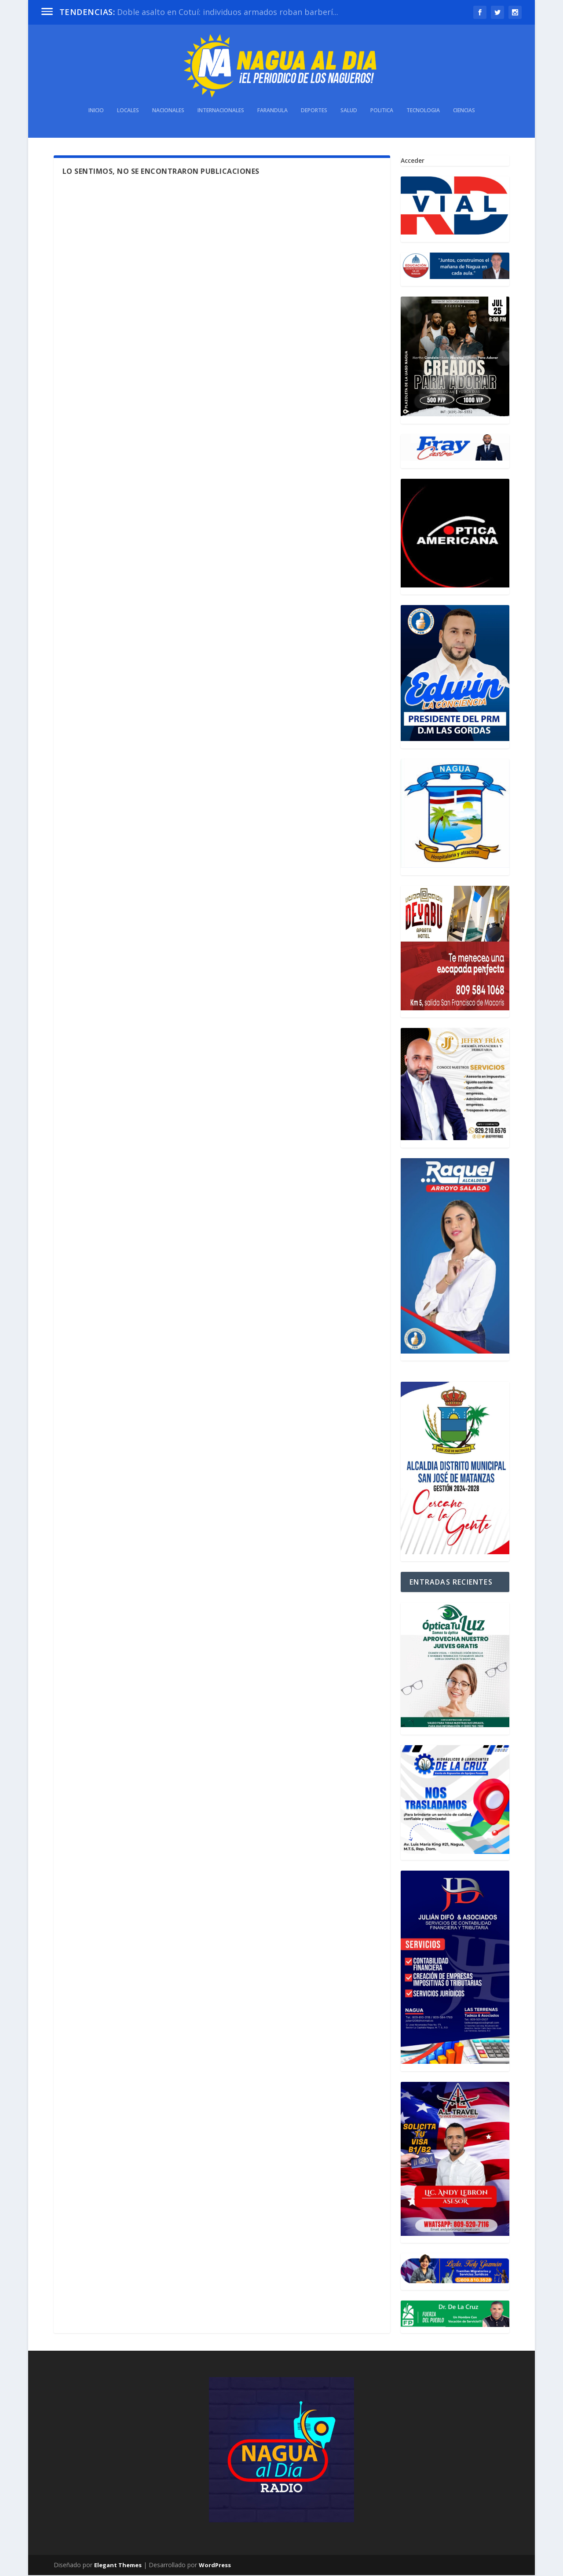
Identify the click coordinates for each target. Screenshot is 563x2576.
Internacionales (220, 111)
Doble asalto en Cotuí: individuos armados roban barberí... (227, 12)
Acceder (412, 161)
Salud (348, 111)
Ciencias (464, 111)
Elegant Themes (118, 2566)
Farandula (272, 111)
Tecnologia (423, 111)
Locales (128, 111)
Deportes (314, 111)
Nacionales (168, 111)
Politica (381, 111)
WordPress (215, 2566)
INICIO (96, 111)
